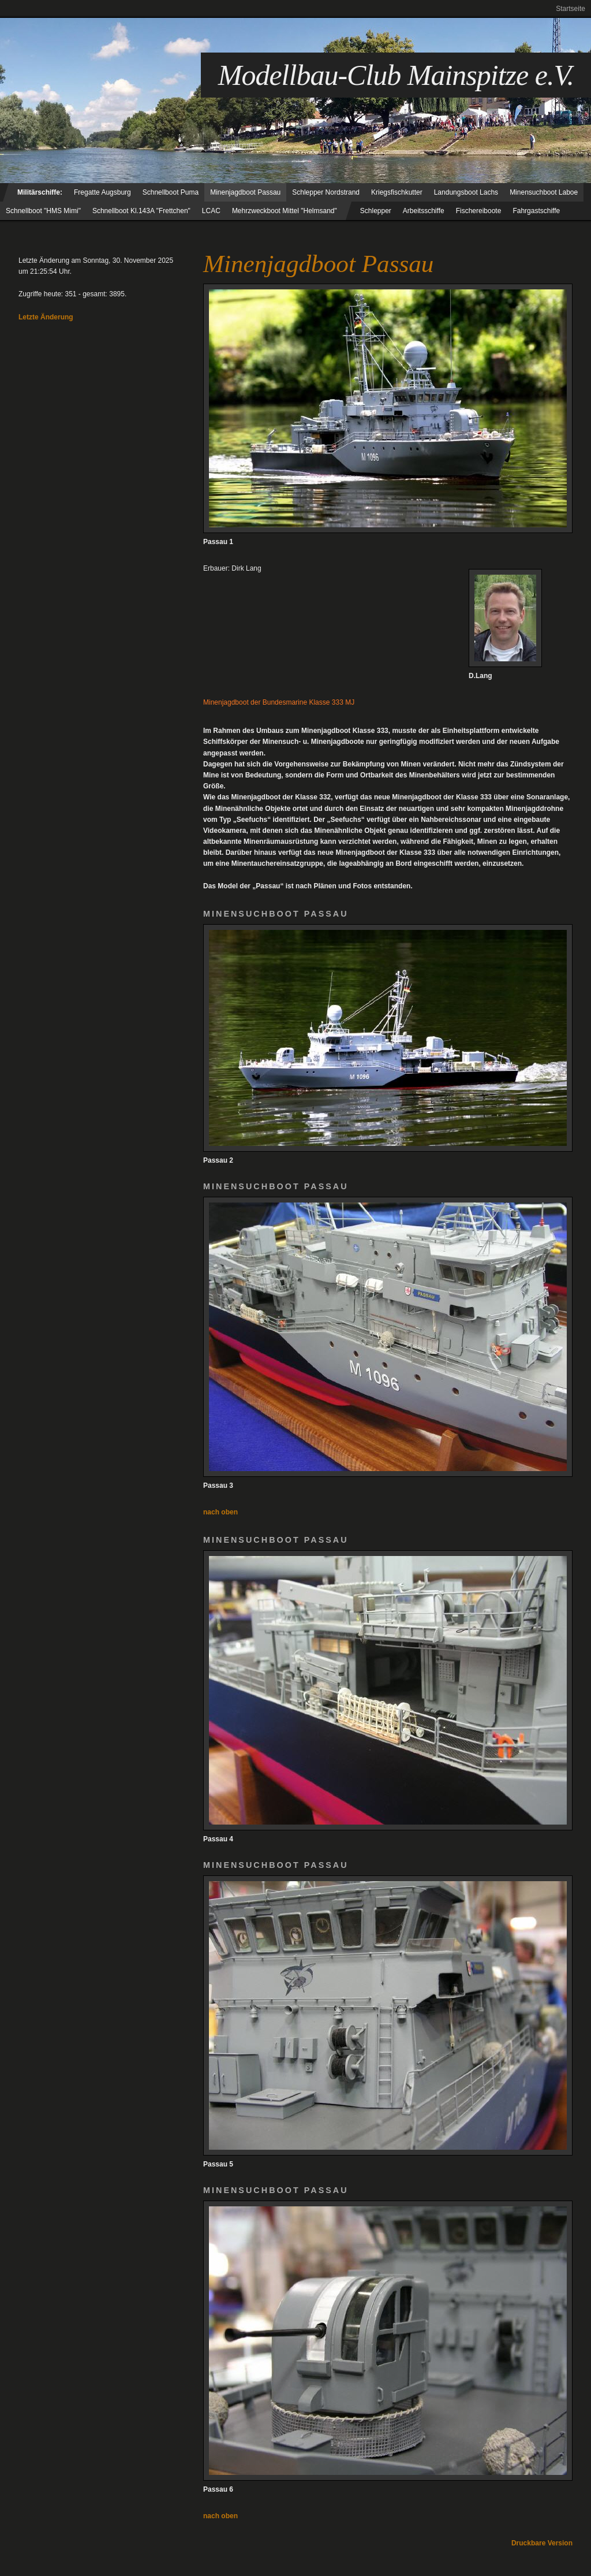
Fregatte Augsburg (102, 192)
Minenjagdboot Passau (245, 192)
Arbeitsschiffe (423, 211)
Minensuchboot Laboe (544, 192)
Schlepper (375, 211)
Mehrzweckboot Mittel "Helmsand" (284, 211)
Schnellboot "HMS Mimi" (43, 211)
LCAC (211, 211)
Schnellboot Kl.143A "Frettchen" (141, 211)
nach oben (220, 1512)
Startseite (570, 9)
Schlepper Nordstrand (326, 192)
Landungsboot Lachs (466, 192)
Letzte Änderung (45, 317)
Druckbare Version (542, 2543)
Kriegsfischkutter (396, 192)
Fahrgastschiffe (536, 211)
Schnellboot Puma (171, 192)
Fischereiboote (479, 211)
